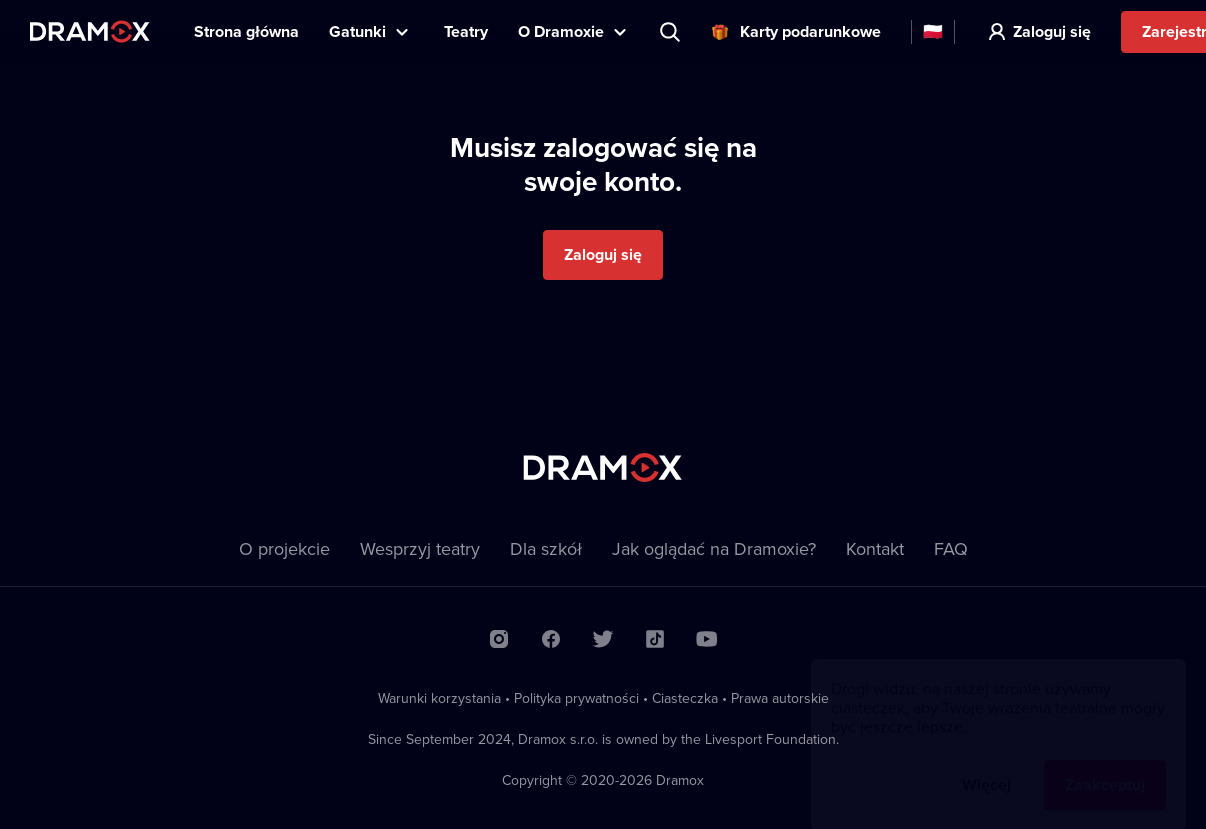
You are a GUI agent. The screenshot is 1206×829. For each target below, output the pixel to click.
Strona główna (246, 31)
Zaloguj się (1052, 31)
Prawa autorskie (780, 698)
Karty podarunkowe (810, 31)
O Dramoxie (561, 31)
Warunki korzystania (439, 698)
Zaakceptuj (1105, 765)
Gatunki (357, 31)
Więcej (986, 765)
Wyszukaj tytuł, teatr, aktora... (672, 32)
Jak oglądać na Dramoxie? (714, 548)
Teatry (466, 31)
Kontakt (875, 548)
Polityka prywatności (576, 698)
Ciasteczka (685, 698)
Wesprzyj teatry (420, 548)
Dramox (90, 31)
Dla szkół (546, 548)
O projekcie (284, 548)
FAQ (951, 548)
